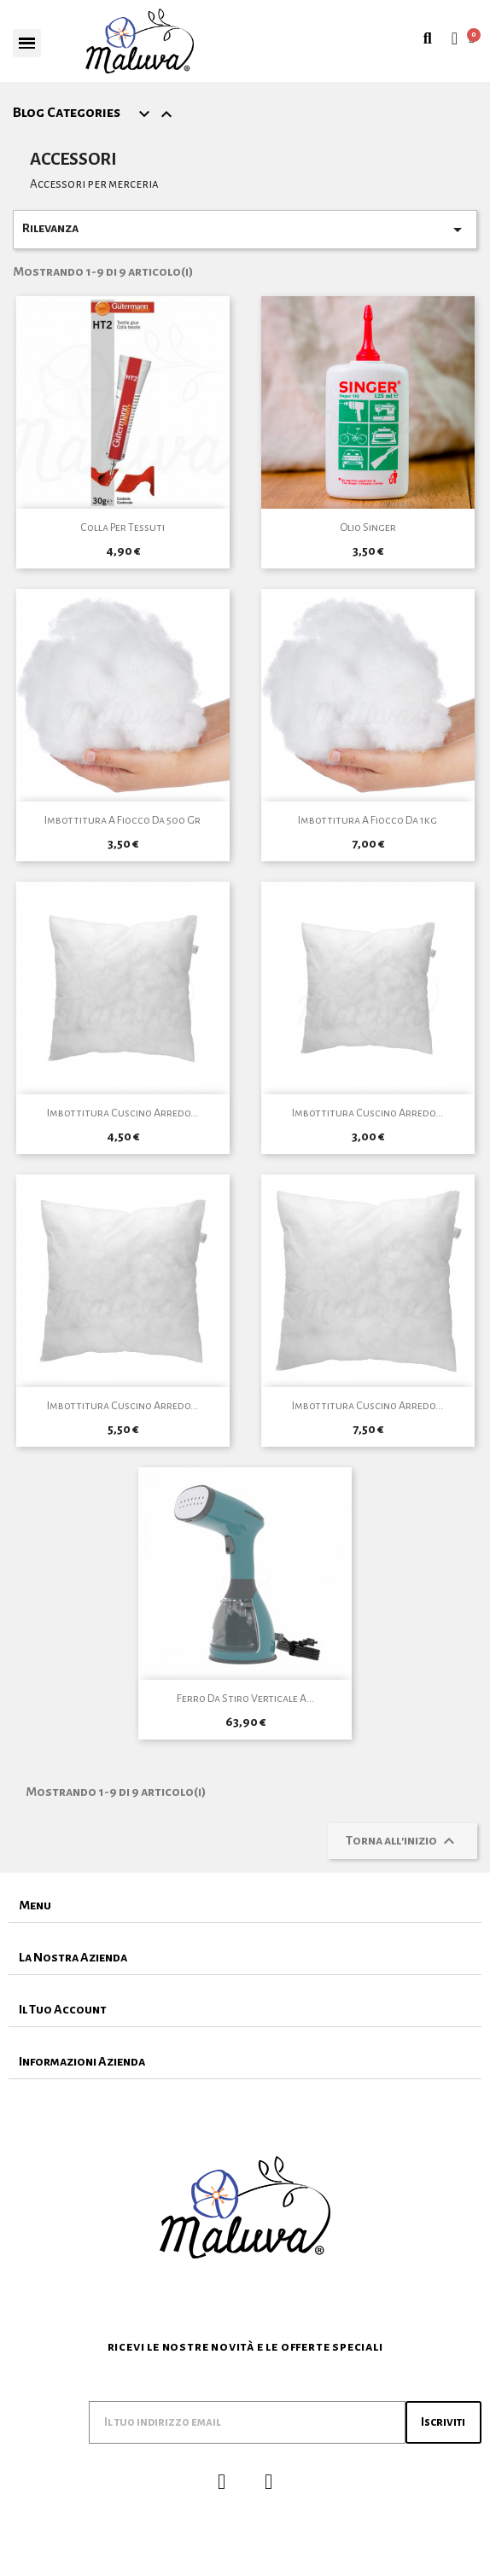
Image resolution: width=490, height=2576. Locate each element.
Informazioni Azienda (82, 2061)
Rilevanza (245, 229)
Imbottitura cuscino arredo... (122, 1113)
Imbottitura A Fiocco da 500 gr (122, 820)
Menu (35, 1905)
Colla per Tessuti (122, 527)
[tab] (245, 1905)
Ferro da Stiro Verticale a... (245, 1699)
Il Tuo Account (63, 2009)
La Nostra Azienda (73, 1957)
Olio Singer (368, 527)
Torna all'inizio (402, 1841)
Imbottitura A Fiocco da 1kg (367, 820)
